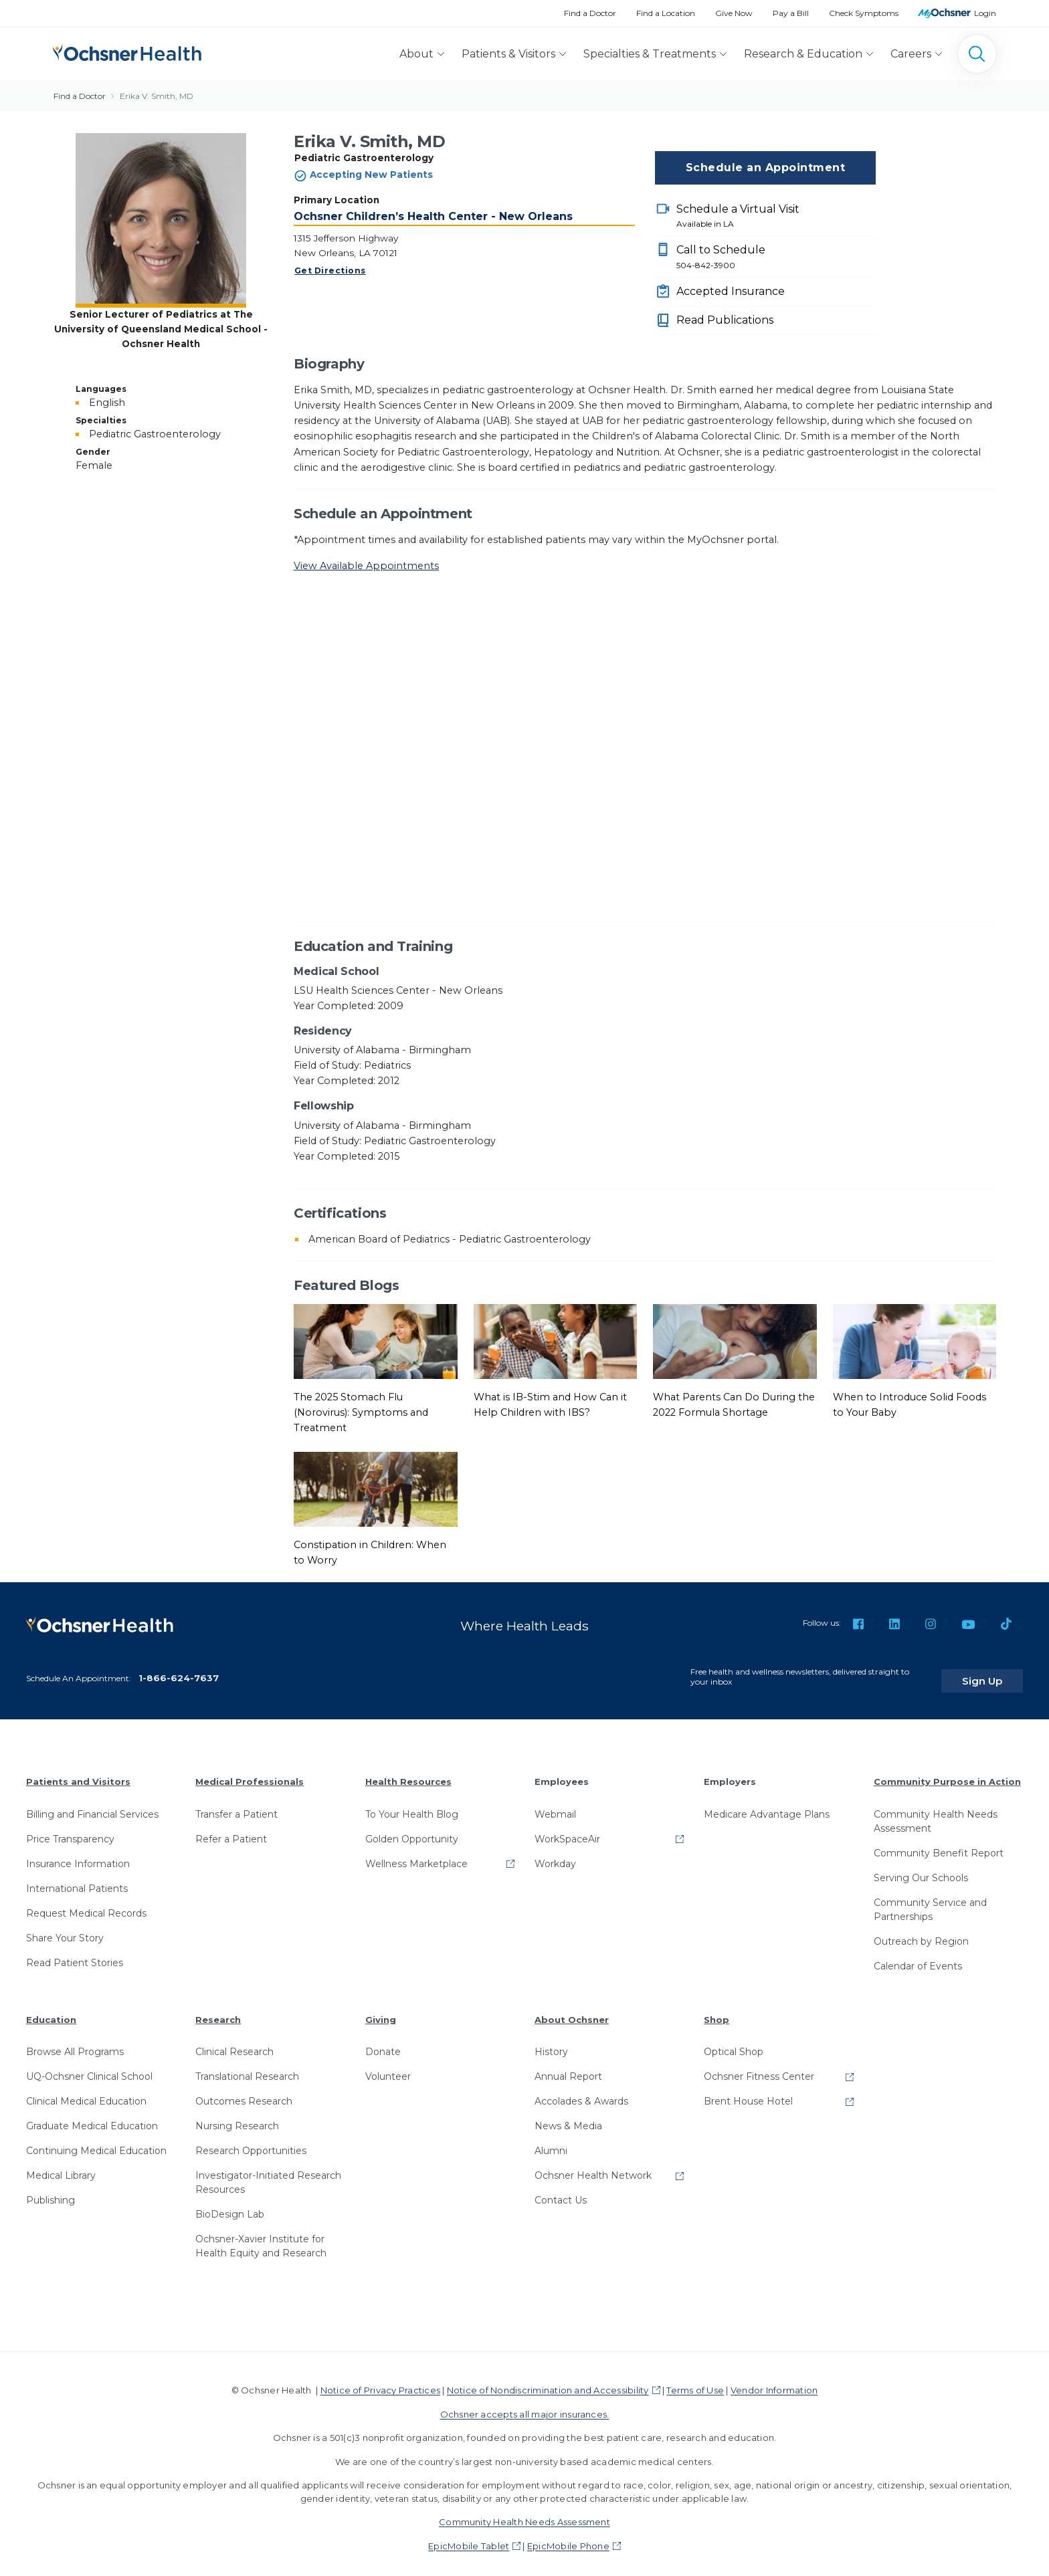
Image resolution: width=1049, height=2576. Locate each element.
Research (218, 2011)
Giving (380, 2011)
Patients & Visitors (508, 53)
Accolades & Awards (581, 2092)
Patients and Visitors (78, 1772)
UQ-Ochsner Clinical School (89, 2068)
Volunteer (388, 2068)
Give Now (734, 13)
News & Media (568, 2117)
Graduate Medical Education (92, 2117)
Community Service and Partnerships (930, 1901)
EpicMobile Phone (568, 2537)
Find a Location (665, 13)
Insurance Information (78, 1855)
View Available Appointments (366, 566)
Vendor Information (774, 2381)
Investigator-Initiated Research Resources (268, 2174)
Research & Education (803, 53)
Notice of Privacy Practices (380, 2381)
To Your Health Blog (411, 1806)
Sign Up (997, 1672)
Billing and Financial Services (92, 1806)
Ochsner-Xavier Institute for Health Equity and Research (260, 2237)
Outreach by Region (921, 1933)
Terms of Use (695, 2381)
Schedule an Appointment (765, 167)
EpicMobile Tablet (468, 2537)
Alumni (551, 2142)
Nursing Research (237, 2117)
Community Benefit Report (939, 1844)
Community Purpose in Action (947, 1772)
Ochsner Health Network (593, 2167)
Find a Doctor (590, 13)
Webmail (555, 1806)
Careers (910, 53)
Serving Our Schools (921, 1869)
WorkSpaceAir (567, 1830)
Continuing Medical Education (96, 2142)
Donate (383, 2043)
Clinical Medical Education (86, 2092)
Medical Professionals (249, 1772)
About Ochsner (572, 2011)
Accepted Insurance (730, 291)
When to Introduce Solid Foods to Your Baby (909, 1404)
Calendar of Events (918, 1957)
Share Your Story (65, 1929)
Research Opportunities (250, 2142)
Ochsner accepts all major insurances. (524, 2405)
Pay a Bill (791, 13)
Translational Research (247, 2068)
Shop (716, 2011)
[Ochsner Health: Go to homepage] (127, 51)
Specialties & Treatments (649, 53)
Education (51, 2011)
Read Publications (724, 320)
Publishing (50, 2191)
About (416, 53)
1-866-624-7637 (178, 1669)
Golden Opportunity (411, 1830)
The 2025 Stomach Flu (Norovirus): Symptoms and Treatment (361, 1412)
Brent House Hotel (748, 2092)
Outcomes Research (243, 2092)
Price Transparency (70, 1830)
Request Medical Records (86, 1905)
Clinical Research (234, 2043)
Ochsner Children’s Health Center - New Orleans (433, 216)
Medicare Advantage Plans (767, 1806)
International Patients (77, 1880)
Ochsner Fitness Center (759, 2068)
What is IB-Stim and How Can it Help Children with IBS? (550, 1404)
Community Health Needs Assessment (935, 1813)
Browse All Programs (75, 2043)
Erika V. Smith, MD (156, 96)
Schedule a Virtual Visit (776, 217)
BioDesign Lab (229, 2205)
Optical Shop (733, 2043)
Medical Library (61, 2167)
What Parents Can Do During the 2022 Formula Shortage (734, 1404)
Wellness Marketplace (416, 1855)
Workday (555, 1855)
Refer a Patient (231, 1830)
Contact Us (561, 2191)
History (551, 2043)
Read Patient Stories (74, 1954)
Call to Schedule (776, 257)
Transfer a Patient (236, 1806)
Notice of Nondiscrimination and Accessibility (548, 2381)
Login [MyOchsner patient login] (985, 13)
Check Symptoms (863, 13)
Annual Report (568, 2068)
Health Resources (408, 1772)
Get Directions (330, 270)
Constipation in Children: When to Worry (370, 1552)
